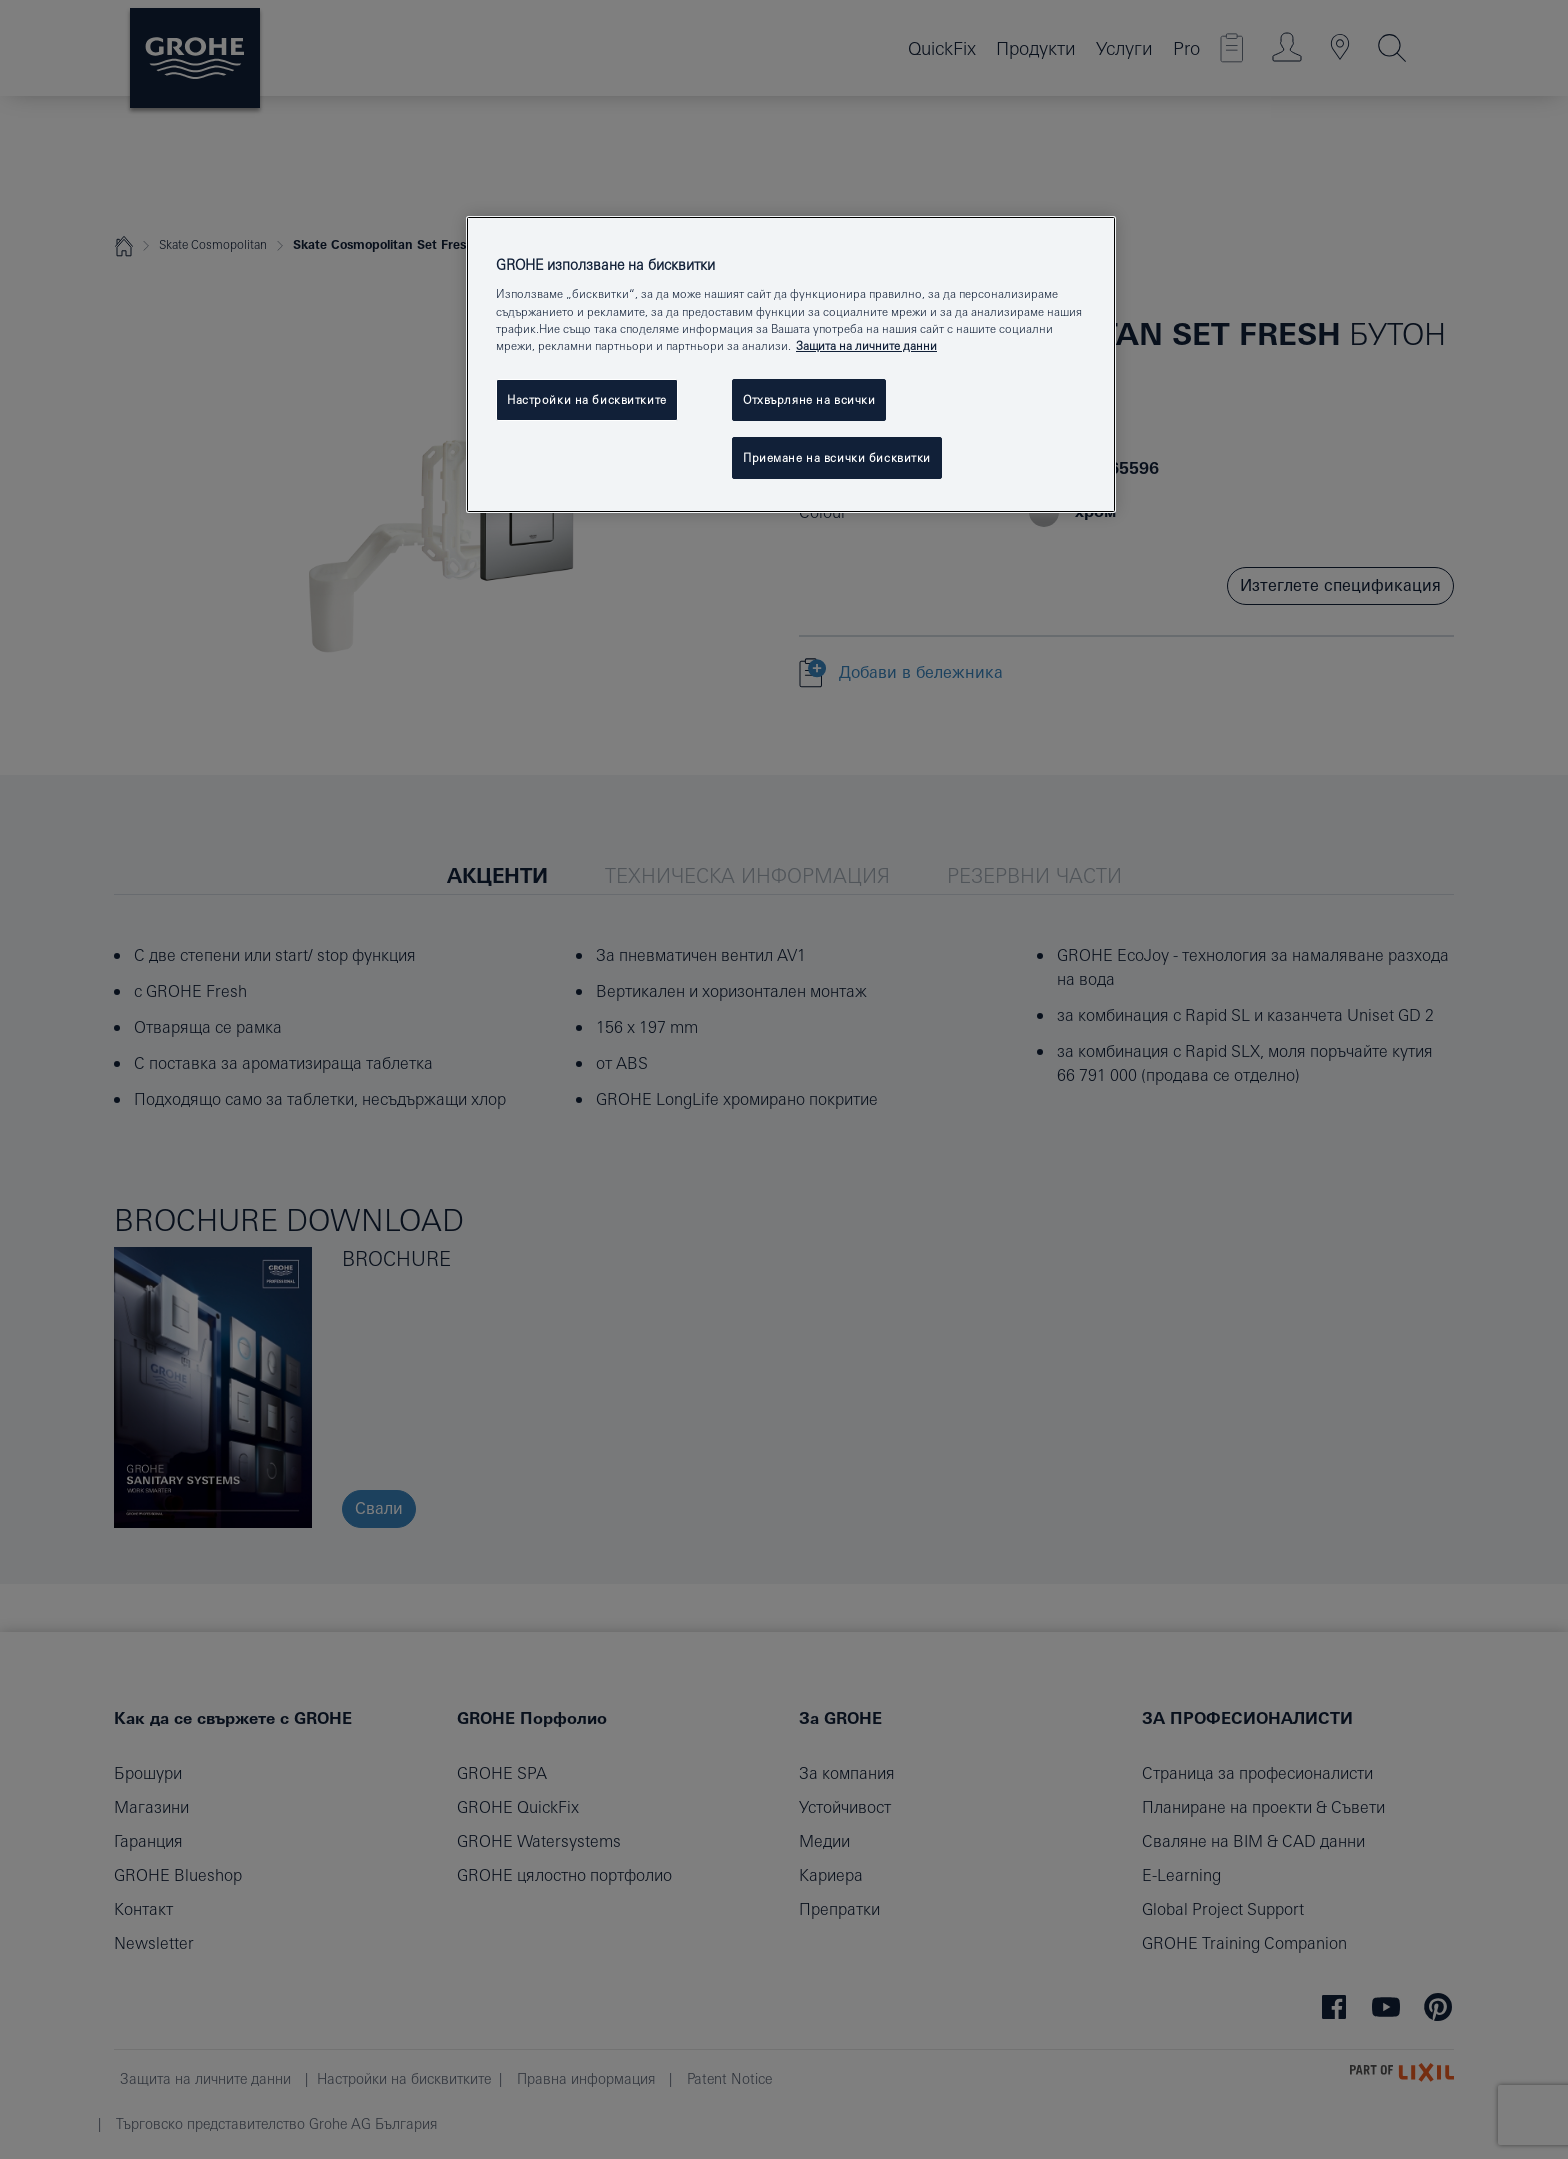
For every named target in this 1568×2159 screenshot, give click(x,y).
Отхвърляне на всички (809, 399)
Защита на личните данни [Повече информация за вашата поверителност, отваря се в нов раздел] (866, 345)
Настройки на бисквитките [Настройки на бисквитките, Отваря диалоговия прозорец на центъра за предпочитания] (587, 399)
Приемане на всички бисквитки (837, 457)
